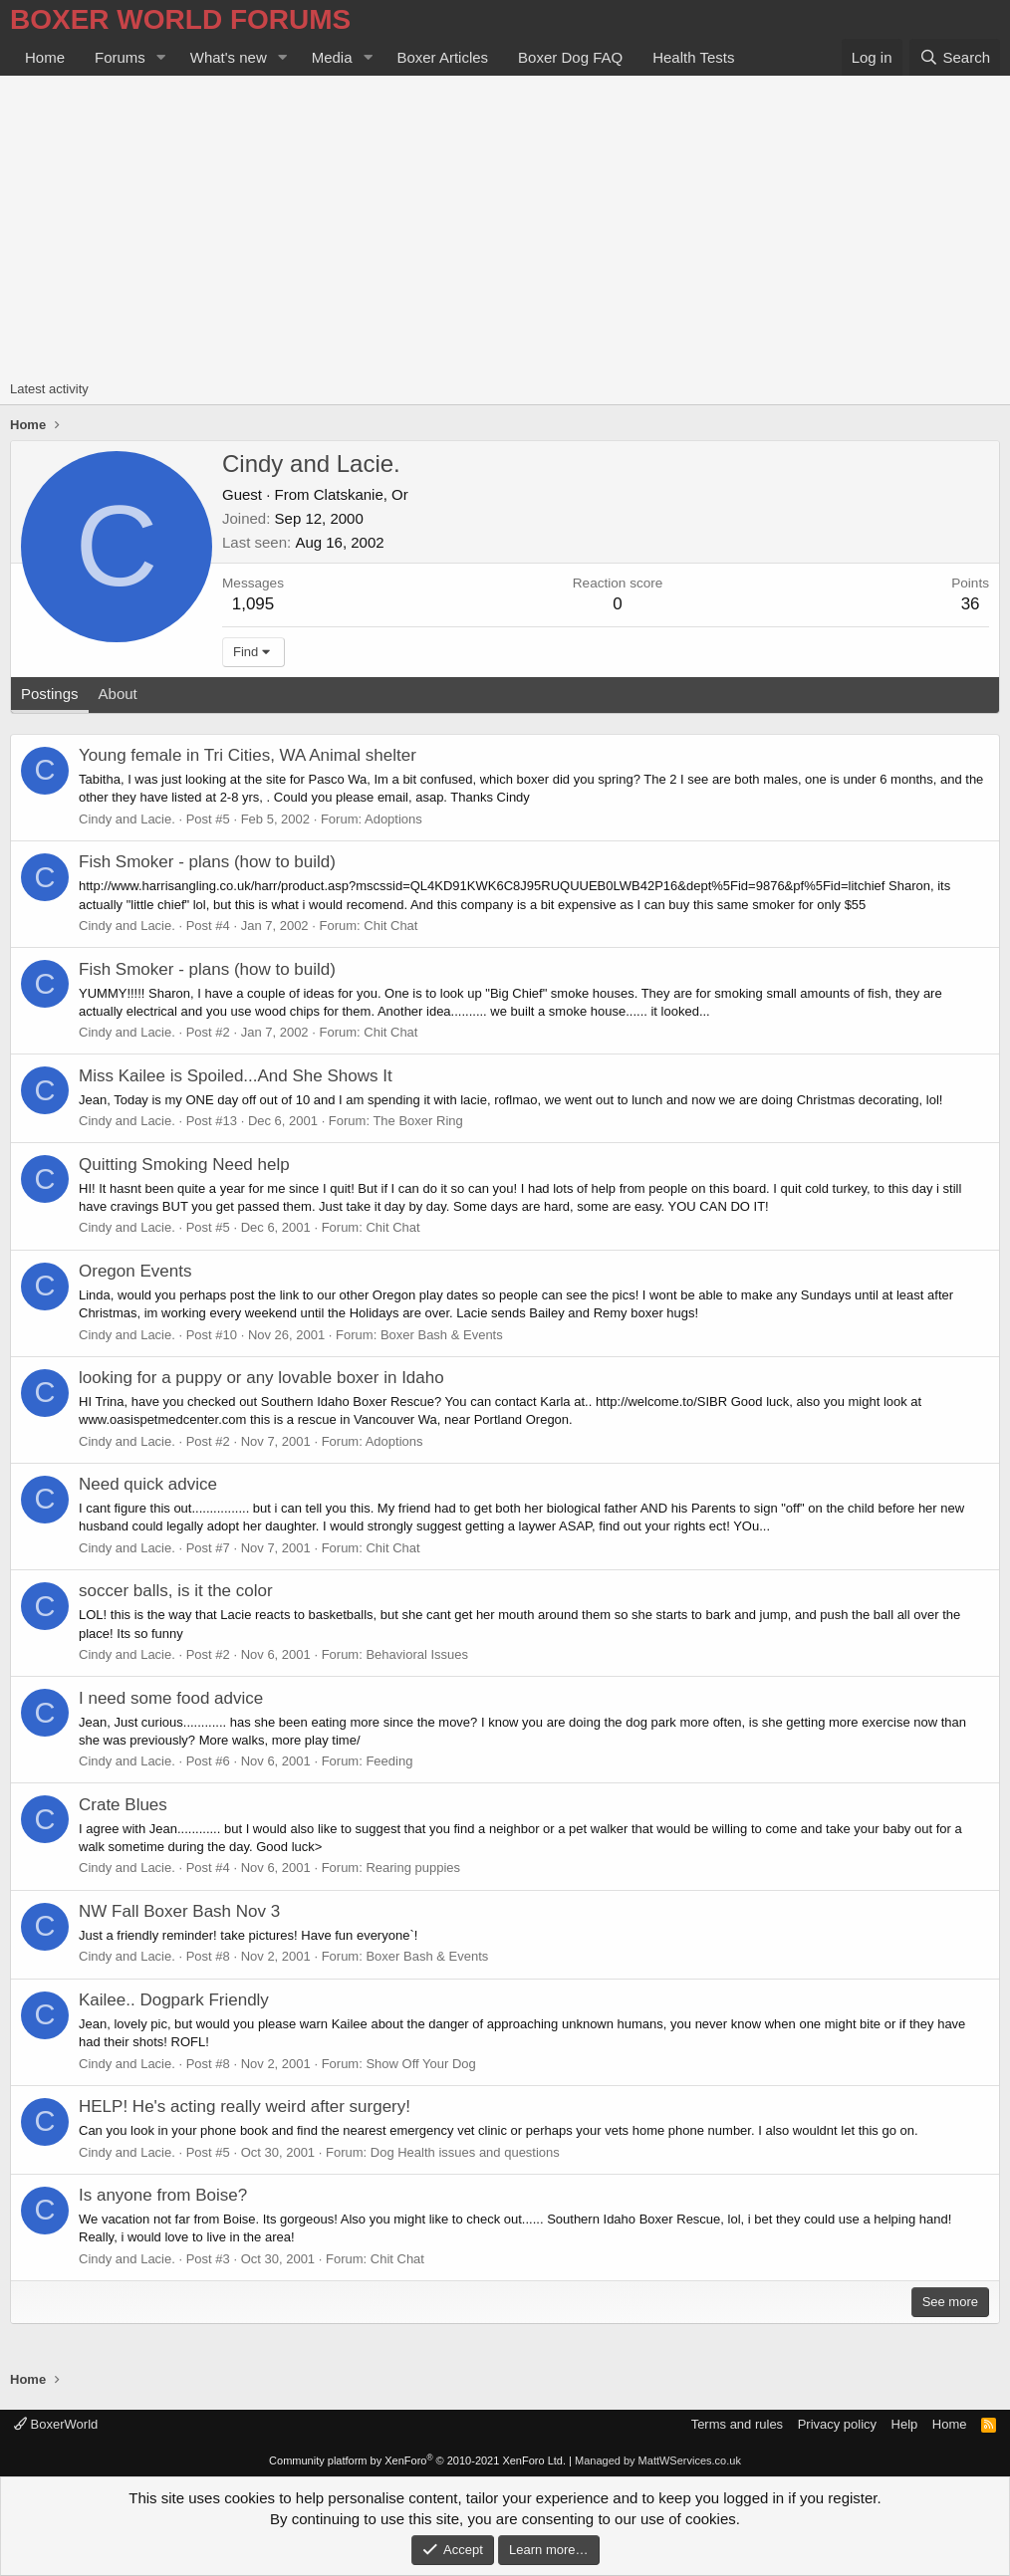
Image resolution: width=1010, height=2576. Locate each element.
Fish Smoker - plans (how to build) (207, 861)
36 (970, 603)
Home (45, 57)
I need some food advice (171, 1698)
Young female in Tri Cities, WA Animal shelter (247, 755)
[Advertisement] (505, 225)
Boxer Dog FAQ (570, 57)
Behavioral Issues (417, 1654)
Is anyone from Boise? (163, 2195)
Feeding (389, 1761)
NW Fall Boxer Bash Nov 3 (179, 1911)
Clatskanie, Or (361, 494)
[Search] (954, 57)
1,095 (253, 603)
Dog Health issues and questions (465, 2152)
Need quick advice (148, 1484)
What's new (228, 57)
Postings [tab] (50, 693)
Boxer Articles (442, 57)
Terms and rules (737, 2424)
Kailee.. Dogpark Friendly (174, 2000)
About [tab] (118, 693)
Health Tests (693, 57)
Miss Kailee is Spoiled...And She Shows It (235, 1075)
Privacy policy (837, 2424)
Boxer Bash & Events (441, 1334)
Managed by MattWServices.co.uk (658, 2460)
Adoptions (393, 819)
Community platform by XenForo (417, 2460)
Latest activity (49, 388)
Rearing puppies (413, 1867)
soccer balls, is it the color (176, 1590)
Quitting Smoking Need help (184, 1164)
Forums (120, 57)
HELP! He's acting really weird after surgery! (244, 2106)
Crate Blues (123, 1804)
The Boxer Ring (417, 1120)
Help (904, 2424)
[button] (161, 57)
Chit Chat (390, 925)
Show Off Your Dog (420, 2063)
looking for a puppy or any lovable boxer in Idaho (261, 1377)
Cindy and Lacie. (127, 819)
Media (332, 57)
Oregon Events (135, 1271)
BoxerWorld (56, 2424)
